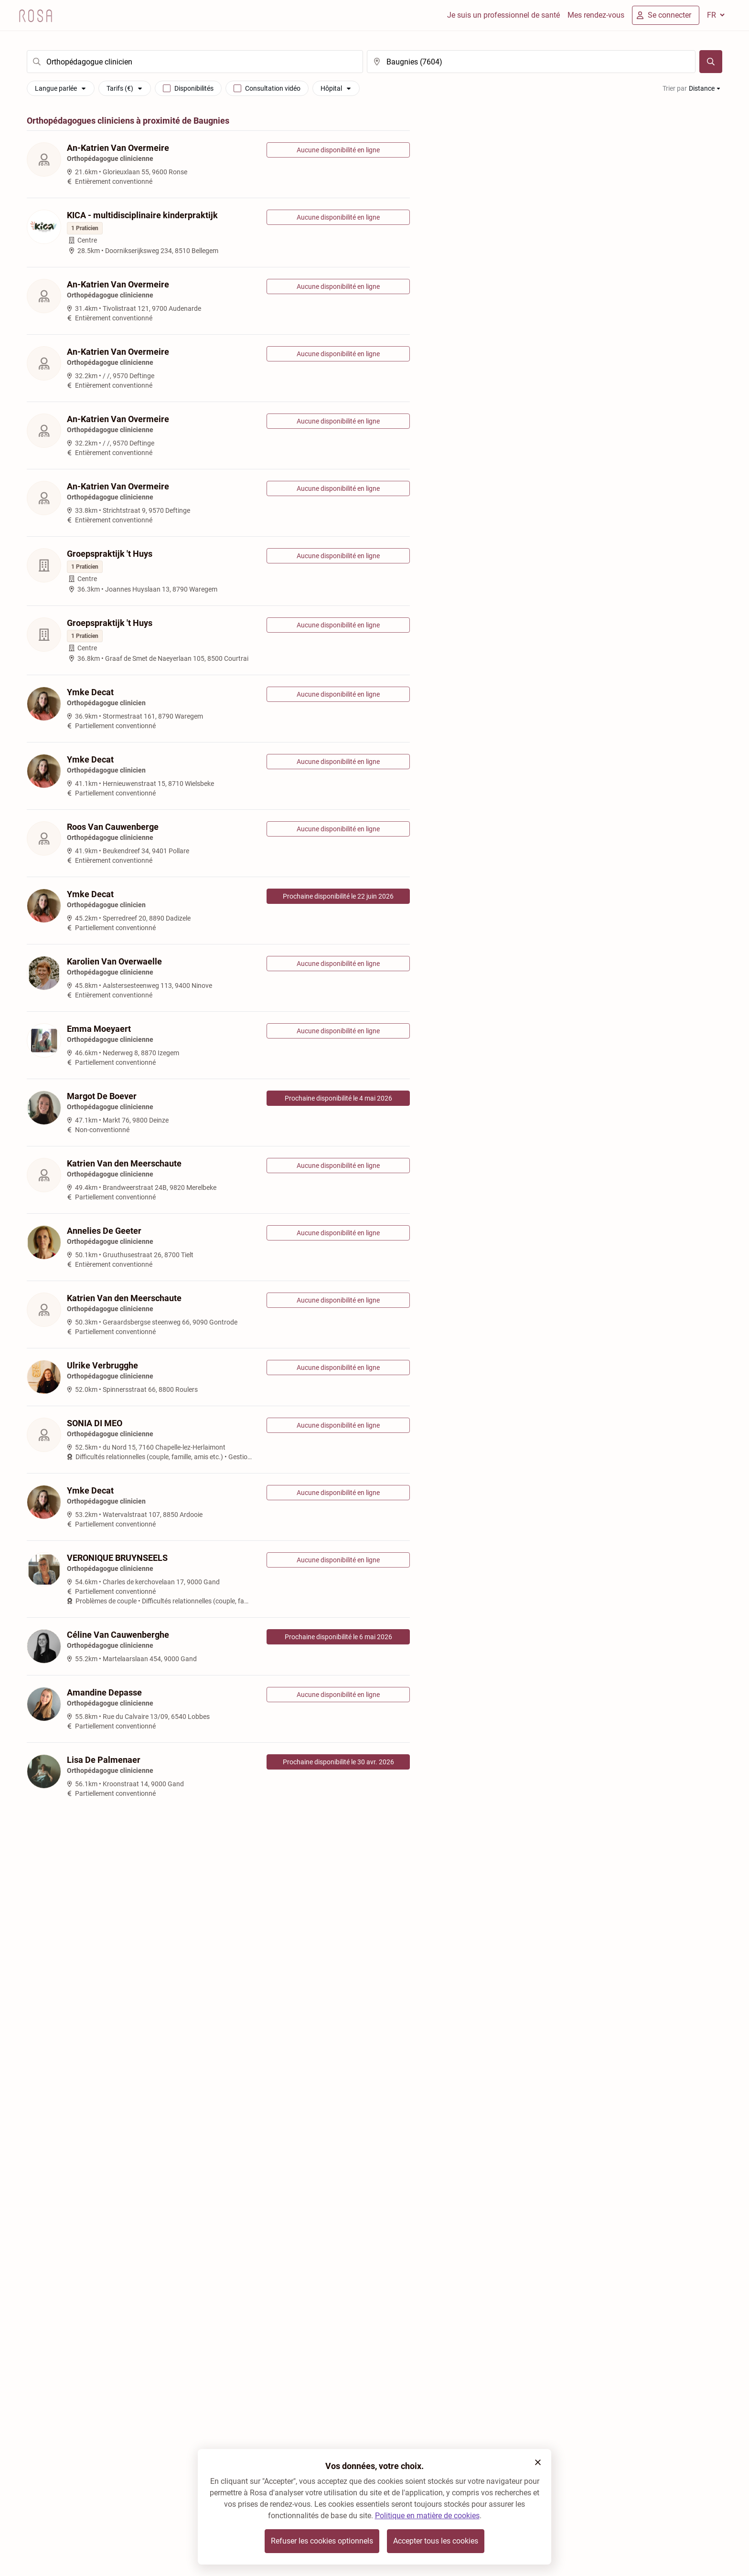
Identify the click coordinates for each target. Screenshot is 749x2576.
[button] (538, 2462)
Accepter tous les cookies (435, 2540)
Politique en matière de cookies (427, 2515)
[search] (195, 62)
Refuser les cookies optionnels (322, 2540)
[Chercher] (710, 61)
